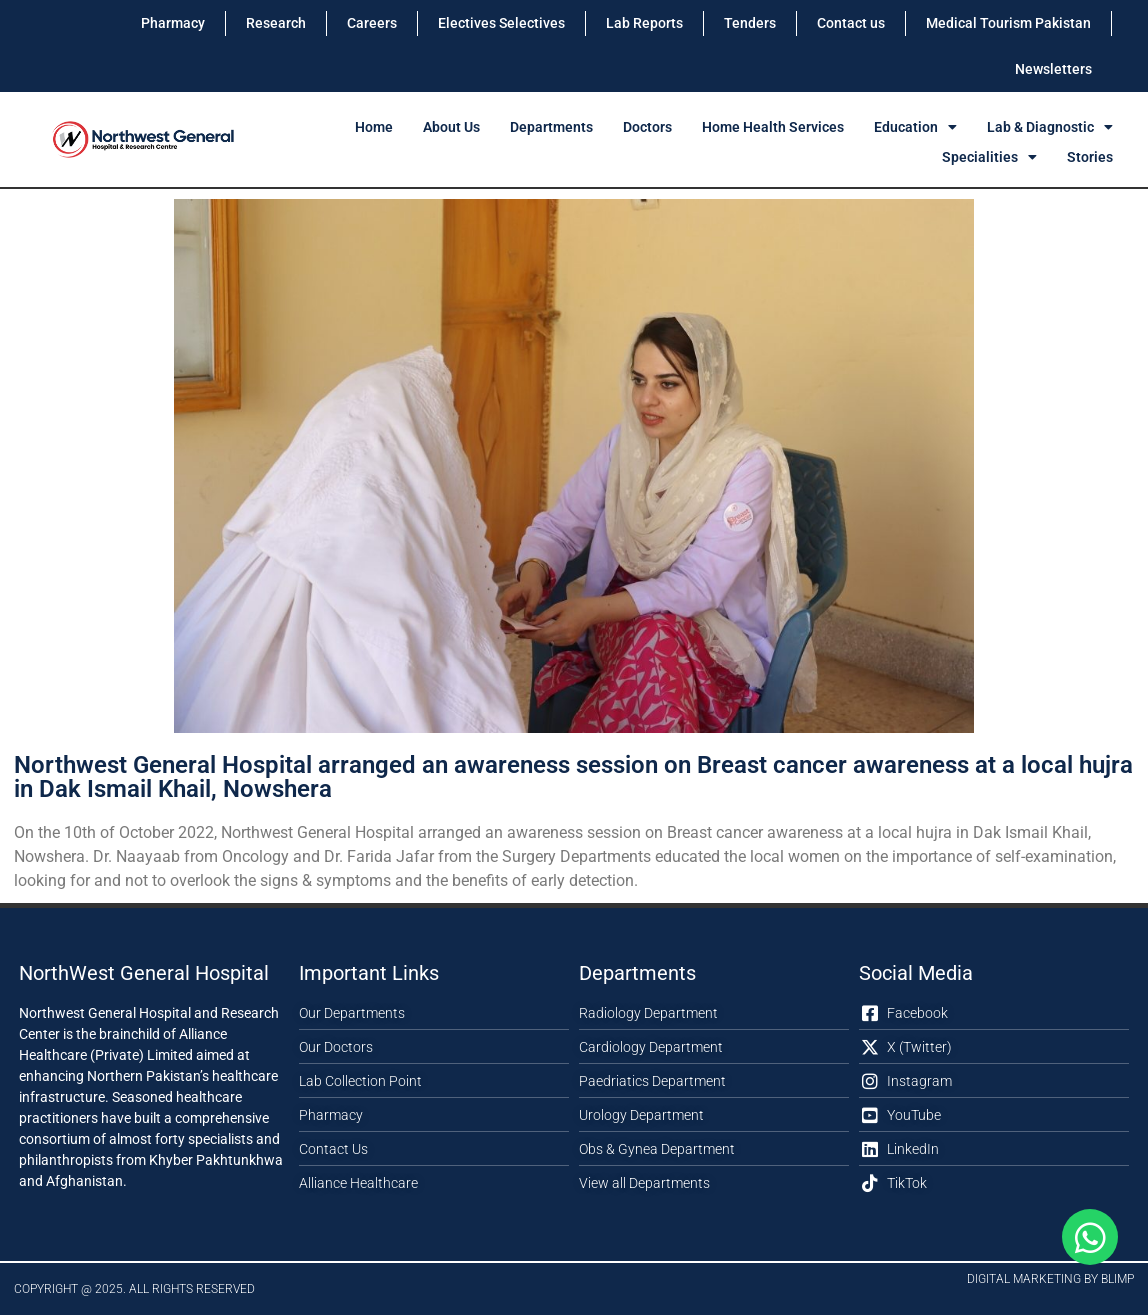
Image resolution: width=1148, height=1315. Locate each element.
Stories (1090, 157)
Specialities (989, 157)
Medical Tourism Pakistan (1008, 23)
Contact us (851, 23)
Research (276, 23)
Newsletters (1053, 69)
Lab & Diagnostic (1050, 127)
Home (374, 127)
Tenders (750, 23)
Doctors (647, 127)
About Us (451, 127)
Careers (372, 23)
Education (915, 127)
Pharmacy (173, 23)
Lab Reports (644, 23)
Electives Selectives (501, 23)
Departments (551, 127)
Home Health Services (773, 127)
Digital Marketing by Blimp (1050, 1279)
